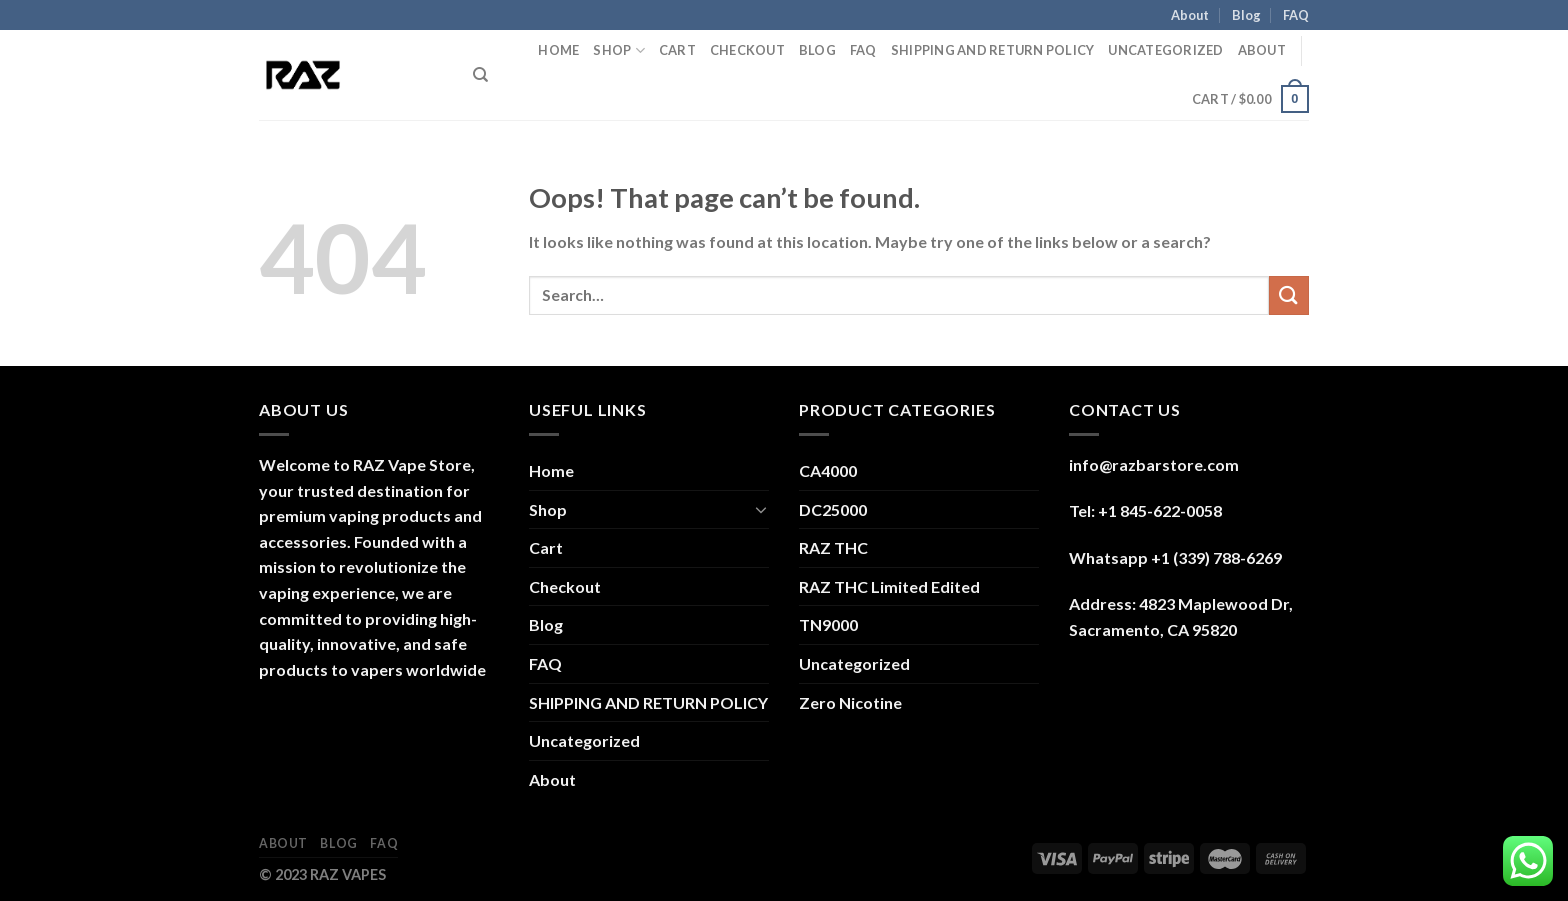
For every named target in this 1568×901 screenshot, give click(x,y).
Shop (618, 50)
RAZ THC (833, 547)
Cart (677, 50)
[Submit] (1289, 295)
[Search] (480, 75)
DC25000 (833, 509)
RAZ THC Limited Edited (889, 586)
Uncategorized (1165, 50)
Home (558, 50)
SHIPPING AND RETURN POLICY (993, 50)
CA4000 (828, 470)
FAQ (1296, 15)
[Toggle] (761, 509)
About (1190, 15)
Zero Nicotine (850, 702)
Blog (1246, 15)
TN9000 (828, 624)
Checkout (747, 50)
